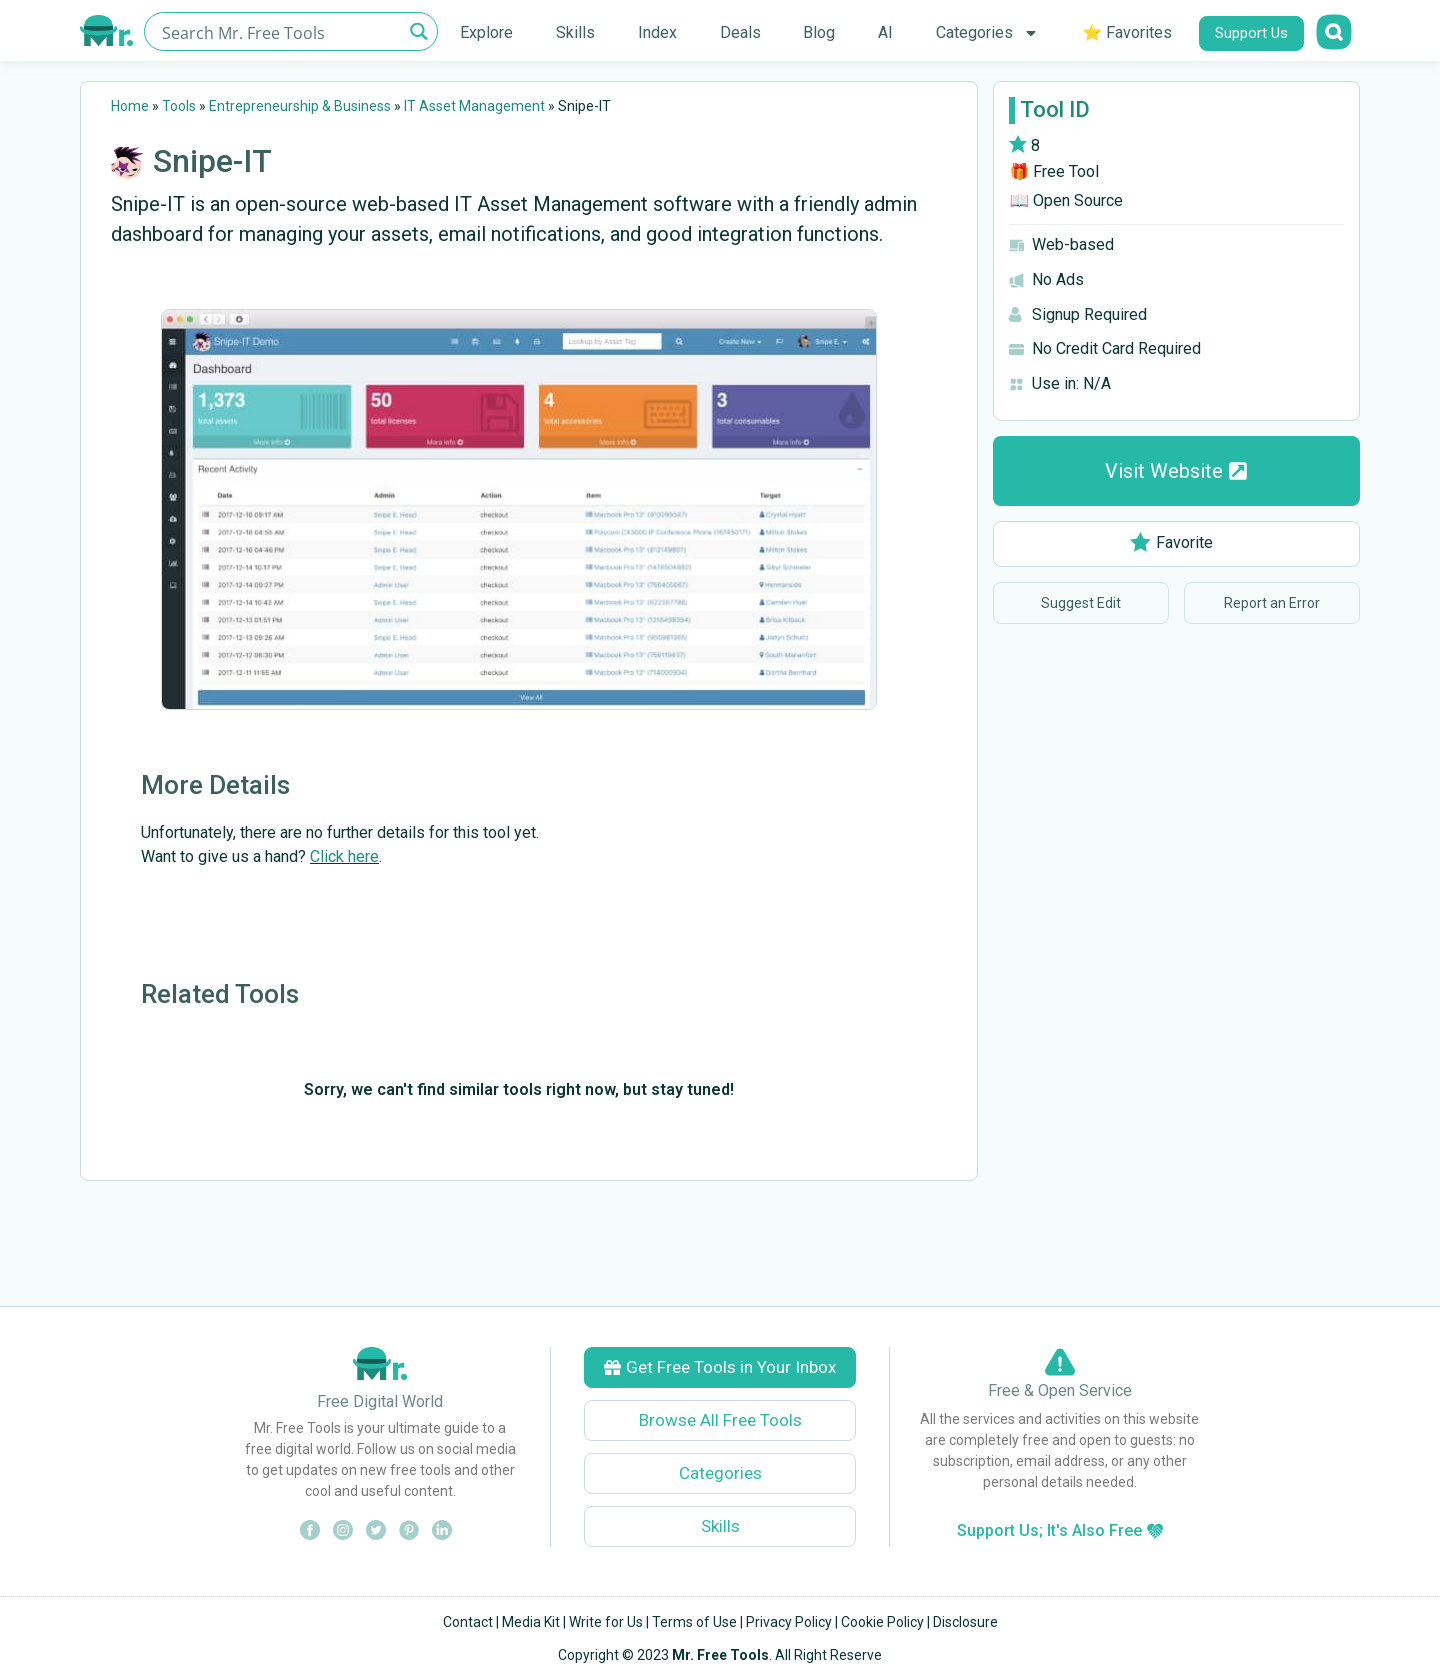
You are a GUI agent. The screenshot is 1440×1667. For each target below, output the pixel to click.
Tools (179, 106)
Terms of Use (694, 1622)
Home (130, 106)
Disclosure (965, 1622)
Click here (344, 856)
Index (657, 32)
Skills (575, 32)
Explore (486, 32)
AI (885, 32)
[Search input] (279, 31)
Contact (468, 1622)
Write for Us (606, 1622)
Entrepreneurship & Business (300, 106)
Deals (740, 32)
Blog (819, 32)
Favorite (1171, 542)
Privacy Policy (789, 1622)
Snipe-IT (212, 161)
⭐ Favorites (1127, 32)
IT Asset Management (474, 106)
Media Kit (531, 1622)
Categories (987, 33)
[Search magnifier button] (418, 31)
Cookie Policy (882, 1622)
